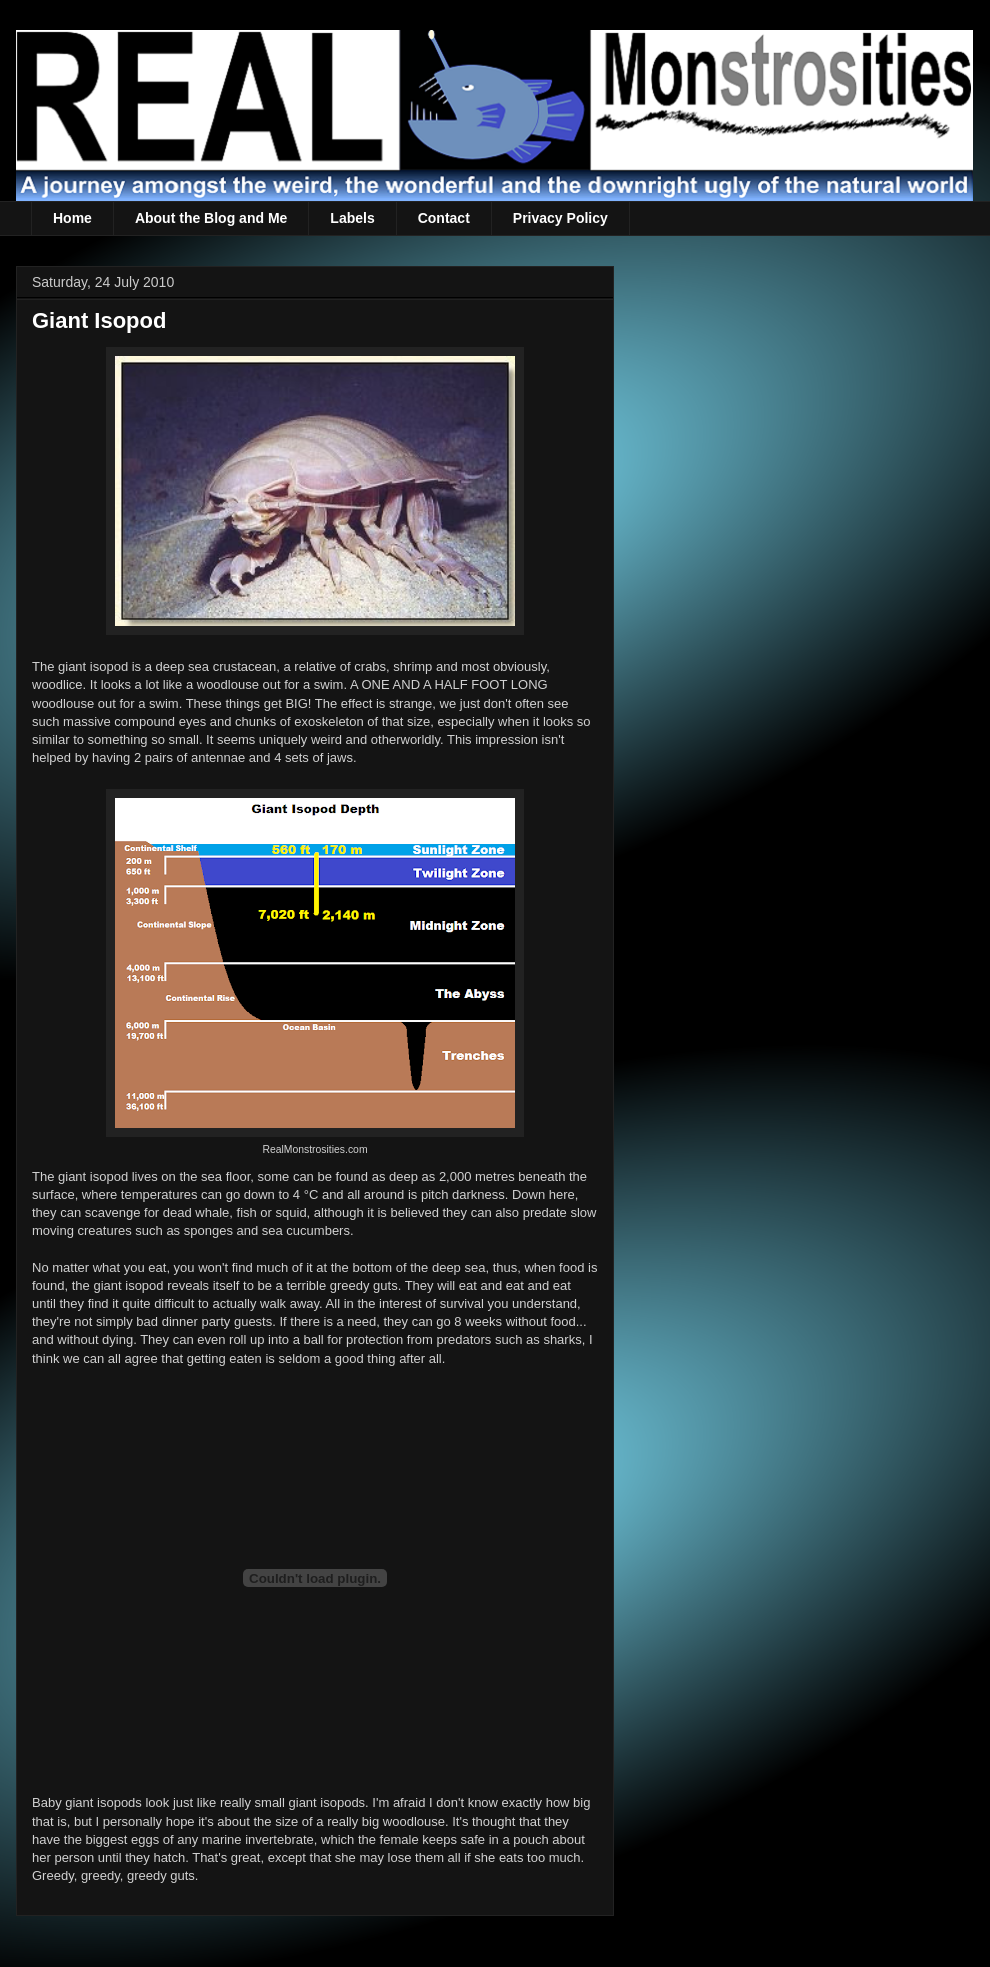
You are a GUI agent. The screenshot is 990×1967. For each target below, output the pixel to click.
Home (72, 218)
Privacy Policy (560, 218)
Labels (352, 218)
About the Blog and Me (211, 218)
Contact (444, 218)
